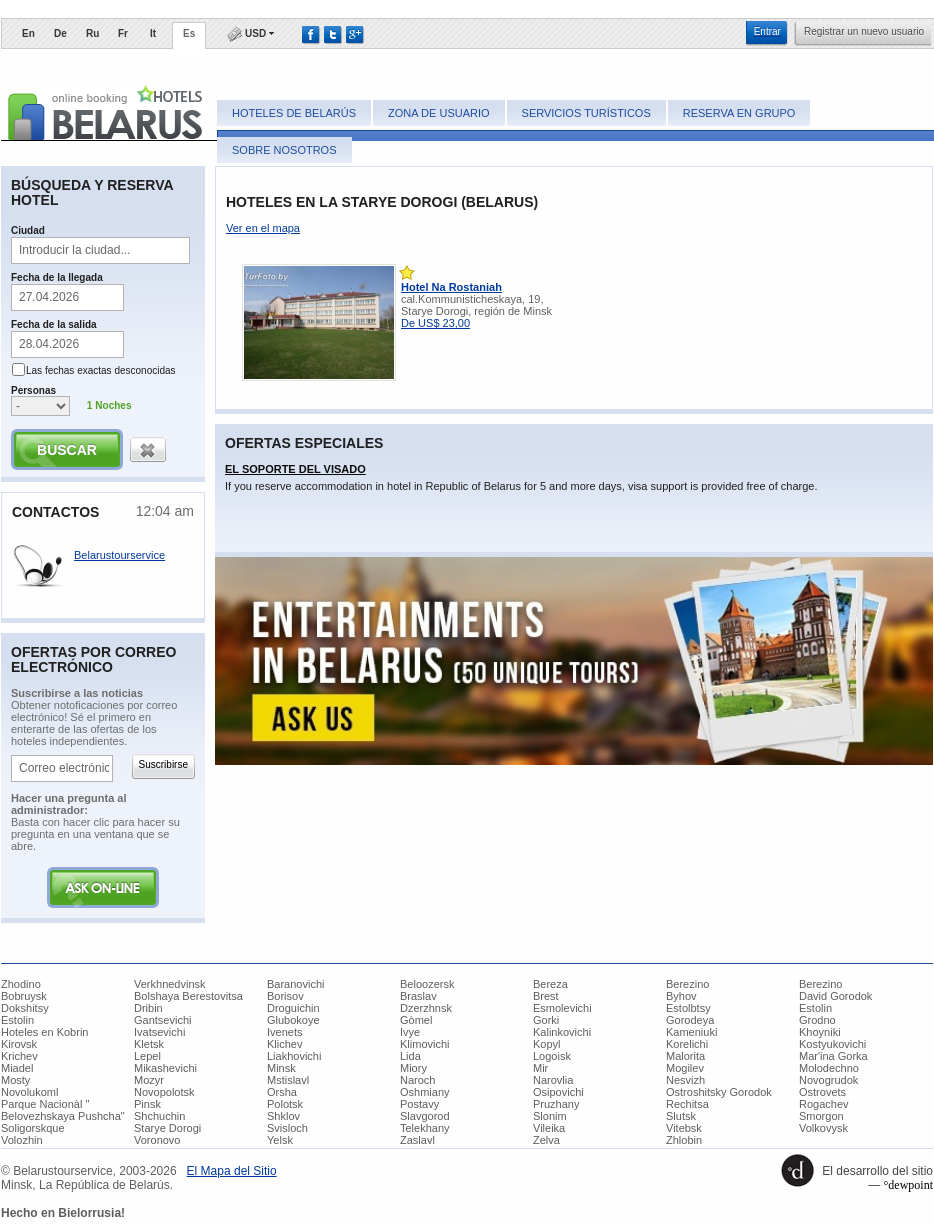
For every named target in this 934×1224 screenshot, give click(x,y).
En (28, 33)
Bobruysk (24, 996)
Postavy (419, 1104)
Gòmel (416, 1020)
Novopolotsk (164, 1092)
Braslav (418, 996)
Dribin (148, 1008)
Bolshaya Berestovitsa (188, 996)
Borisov (285, 996)
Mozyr (149, 1080)
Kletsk (149, 1044)
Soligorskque (33, 1128)
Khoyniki (820, 1032)
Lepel (147, 1056)
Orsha (282, 1092)
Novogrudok (828, 1080)
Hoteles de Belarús (294, 113)
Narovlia (553, 1080)
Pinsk (147, 1104)
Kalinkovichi (562, 1032)
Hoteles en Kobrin (44, 1032)
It (153, 33)
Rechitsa (687, 1104)
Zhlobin (684, 1140)
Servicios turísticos (586, 113)
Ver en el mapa (263, 228)
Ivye (410, 1032)
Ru (92, 33)
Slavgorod (425, 1116)
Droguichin (293, 1008)
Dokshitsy (25, 1008)
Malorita (685, 1056)
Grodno (817, 1020)
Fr (123, 33)
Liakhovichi (294, 1056)
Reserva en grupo (739, 113)
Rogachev (824, 1104)
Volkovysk (823, 1128)
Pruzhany (556, 1104)
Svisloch (287, 1128)
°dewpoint (908, 1185)
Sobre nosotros (284, 150)
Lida (410, 1056)
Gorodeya (690, 1020)
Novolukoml (29, 1092)
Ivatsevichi (159, 1032)
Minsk (281, 1068)
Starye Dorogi (167, 1128)
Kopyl (547, 1044)
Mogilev (685, 1068)
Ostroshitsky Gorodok (719, 1092)
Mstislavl (288, 1080)
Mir (540, 1068)
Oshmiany (425, 1092)
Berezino (687, 984)
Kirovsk (19, 1044)
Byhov (681, 996)
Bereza (550, 984)
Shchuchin (159, 1116)
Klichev (284, 1044)
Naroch (417, 1080)
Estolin (815, 1008)
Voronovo (157, 1140)
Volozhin (22, 1140)
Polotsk (285, 1104)
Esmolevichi (562, 1008)
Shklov (283, 1116)
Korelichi (687, 1044)
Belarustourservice (119, 555)
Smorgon (821, 1116)
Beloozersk (427, 984)
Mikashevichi (165, 1068)
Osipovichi (558, 1092)
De (60, 33)
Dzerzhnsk (426, 1008)
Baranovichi (295, 984)
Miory (413, 1068)
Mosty (15, 1080)
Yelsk (280, 1140)
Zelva (546, 1140)
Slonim (550, 1116)
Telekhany (425, 1128)
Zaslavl (417, 1140)
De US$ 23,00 (435, 323)
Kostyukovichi (832, 1044)
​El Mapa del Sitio (232, 1171)
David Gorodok (835, 996)
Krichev (19, 1056)
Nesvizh (685, 1080)
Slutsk (681, 1116)
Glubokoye (293, 1020)
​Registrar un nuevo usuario (864, 31)
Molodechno (829, 1068)
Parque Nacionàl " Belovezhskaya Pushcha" (63, 1110)
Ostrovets (822, 1092)
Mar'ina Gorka (833, 1056)
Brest (546, 996)
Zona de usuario (438, 113)
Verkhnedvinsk (170, 984)
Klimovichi (425, 1044)
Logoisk (552, 1056)
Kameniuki (691, 1032)
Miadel (17, 1068)
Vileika (549, 1128)
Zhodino (21, 984)
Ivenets (284, 1032)
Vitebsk (684, 1128)
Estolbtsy (688, 1008)
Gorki (546, 1020)
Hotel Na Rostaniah (451, 287)
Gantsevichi (162, 1020)
